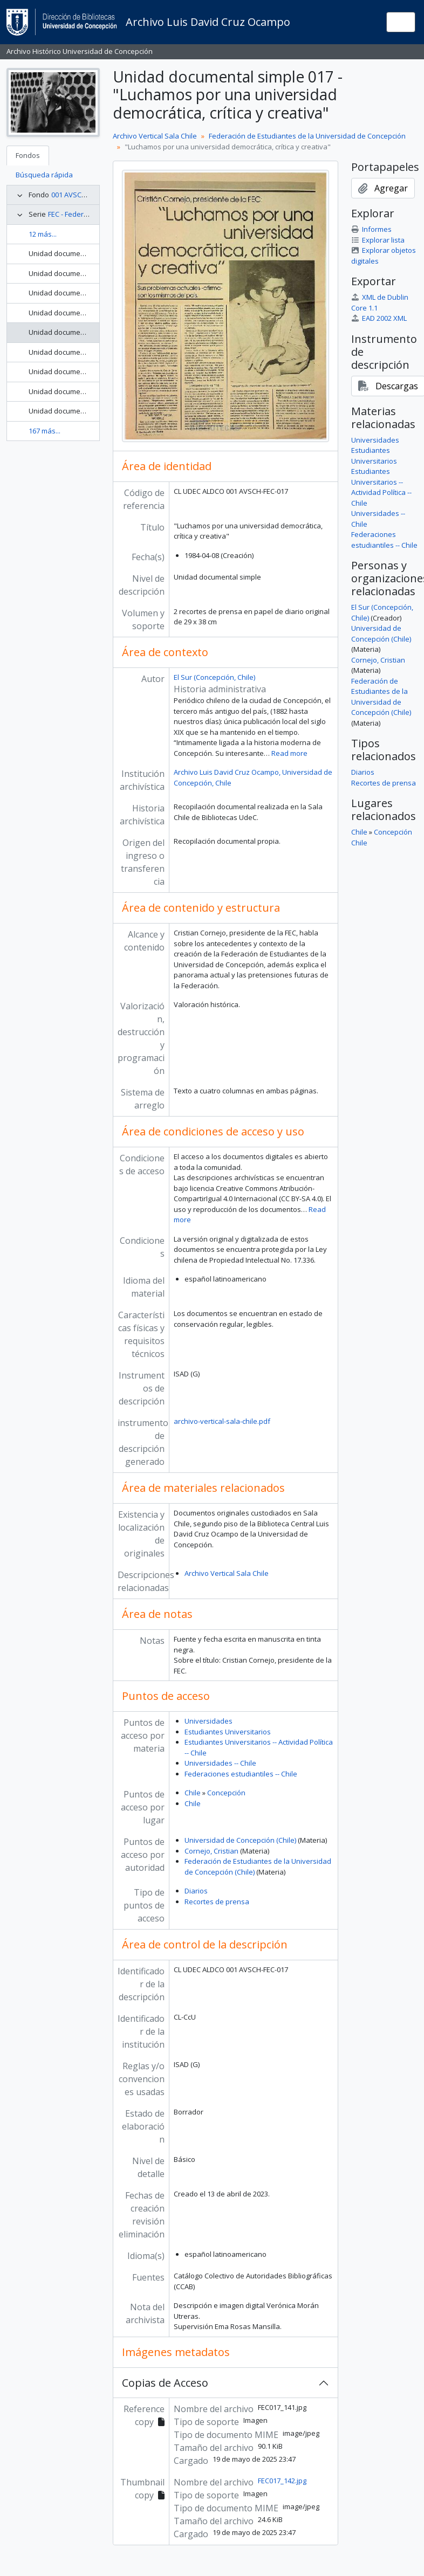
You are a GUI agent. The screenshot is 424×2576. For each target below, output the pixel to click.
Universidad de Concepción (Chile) (240, 1840)
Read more (289, 753)
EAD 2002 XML (379, 318)
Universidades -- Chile (220, 1763)
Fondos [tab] (28, 155)
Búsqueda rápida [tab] (44, 175)
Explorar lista (378, 240)
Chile (192, 1792)
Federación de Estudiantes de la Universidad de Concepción (307, 136)
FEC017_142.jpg (282, 2480)
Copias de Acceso (165, 2382)
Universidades (208, 1721)
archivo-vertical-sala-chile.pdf (222, 1421)
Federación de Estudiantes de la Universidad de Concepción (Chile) (381, 697)
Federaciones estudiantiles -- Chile (240, 1774)
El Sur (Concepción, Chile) (214, 677)
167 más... (44, 431)
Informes (371, 229)
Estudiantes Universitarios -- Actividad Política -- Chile (381, 487)
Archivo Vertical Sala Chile (155, 136)
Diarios (196, 1891)
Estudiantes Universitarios (227, 1732)
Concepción (226, 1792)
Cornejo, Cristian (211, 1851)
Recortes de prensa (216, 1901)
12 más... (43, 234)
